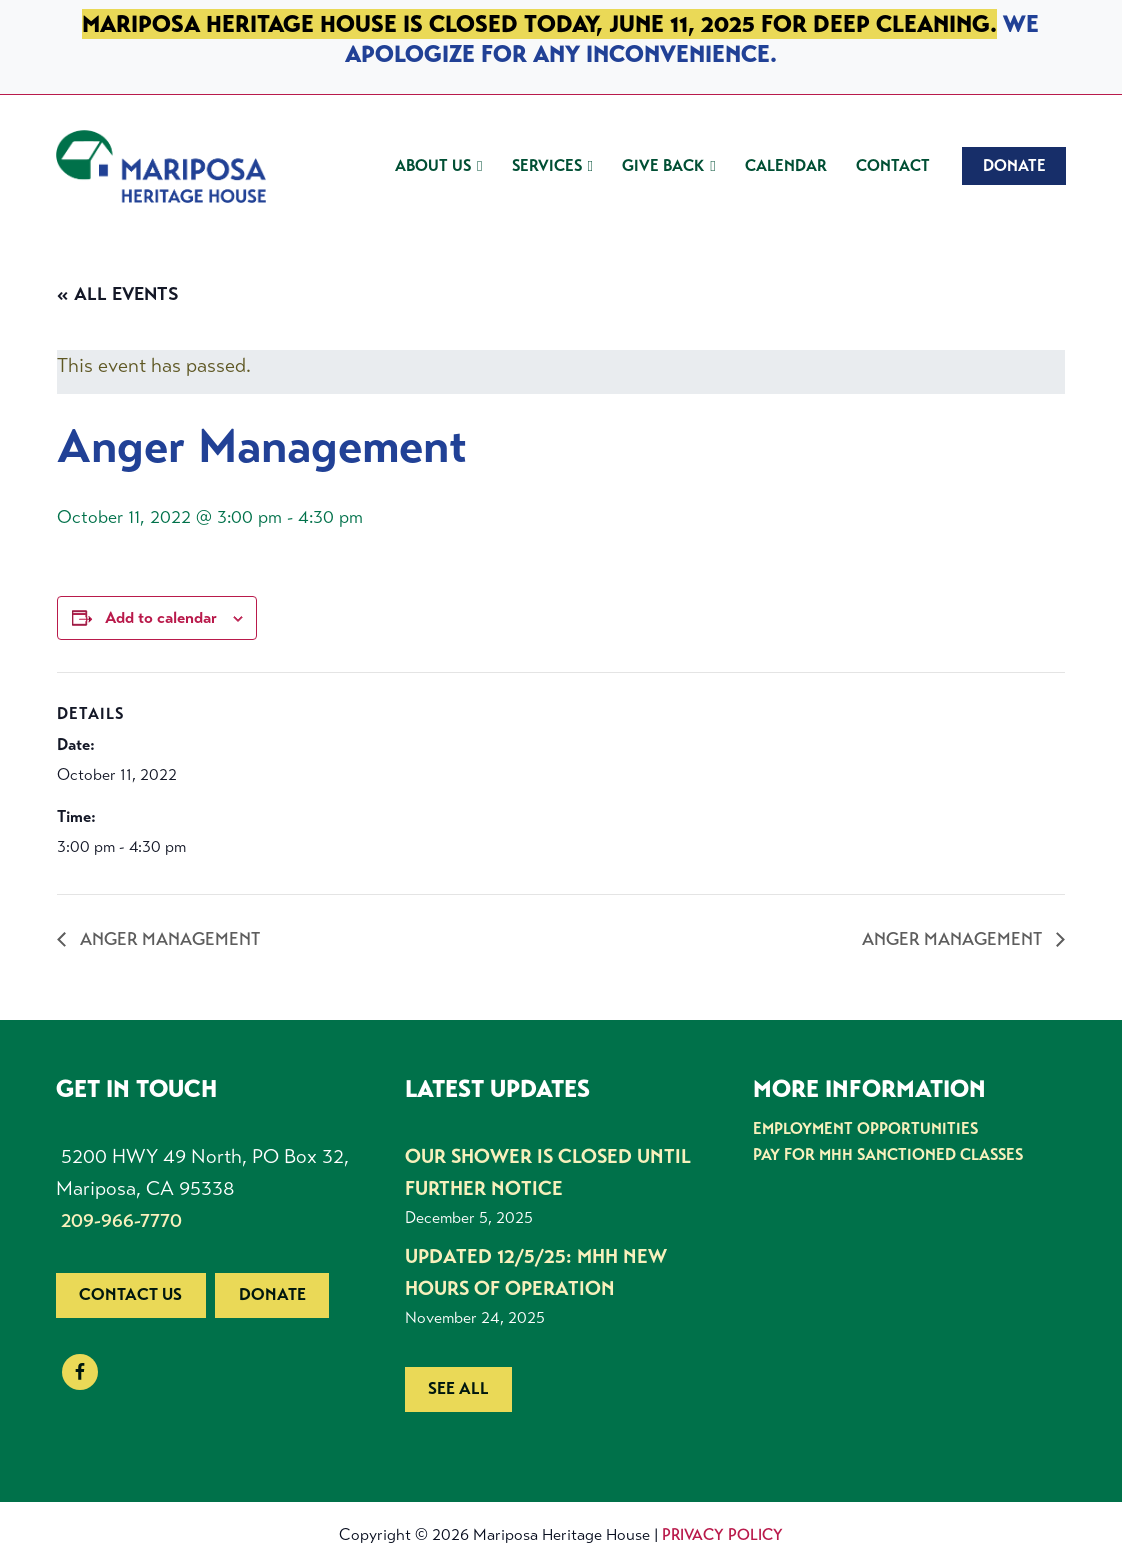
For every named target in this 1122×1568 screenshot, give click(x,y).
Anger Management (168, 939)
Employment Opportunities (865, 1128)
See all (458, 1388)
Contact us (130, 1294)
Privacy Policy (722, 1534)
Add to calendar (161, 617)
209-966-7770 (121, 1220)
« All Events (118, 294)
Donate (272, 1294)
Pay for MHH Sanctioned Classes (888, 1154)
